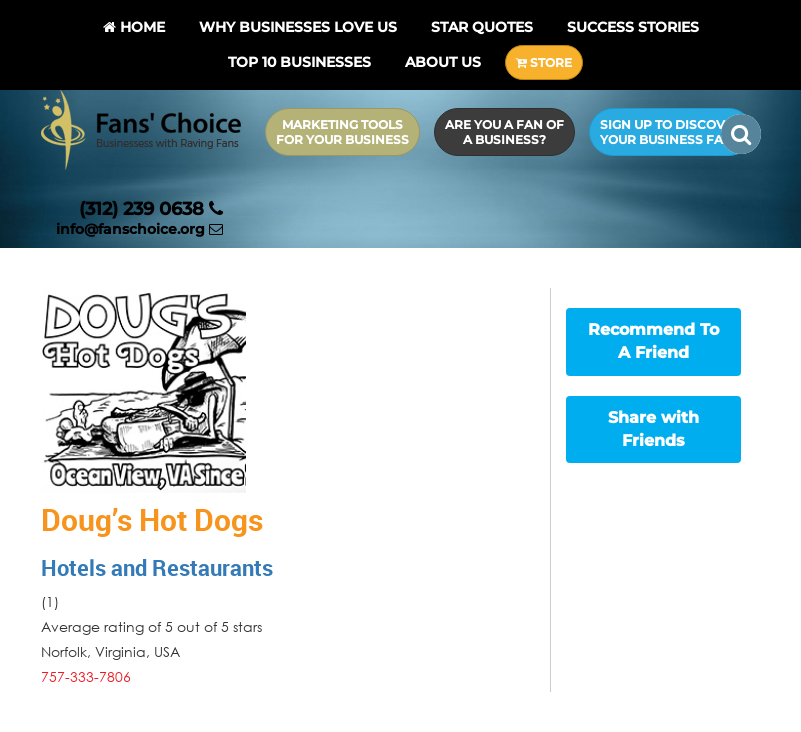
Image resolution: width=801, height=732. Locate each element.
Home (134, 27)
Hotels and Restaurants (157, 567)
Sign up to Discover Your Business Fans (671, 132)
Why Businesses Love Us (298, 27)
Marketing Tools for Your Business (342, 132)
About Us (443, 62)
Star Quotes (482, 27)
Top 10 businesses (299, 62)
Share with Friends (653, 429)
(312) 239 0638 (151, 209)
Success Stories (633, 27)
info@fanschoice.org (139, 229)
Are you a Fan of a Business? (504, 132)
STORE (544, 62)
